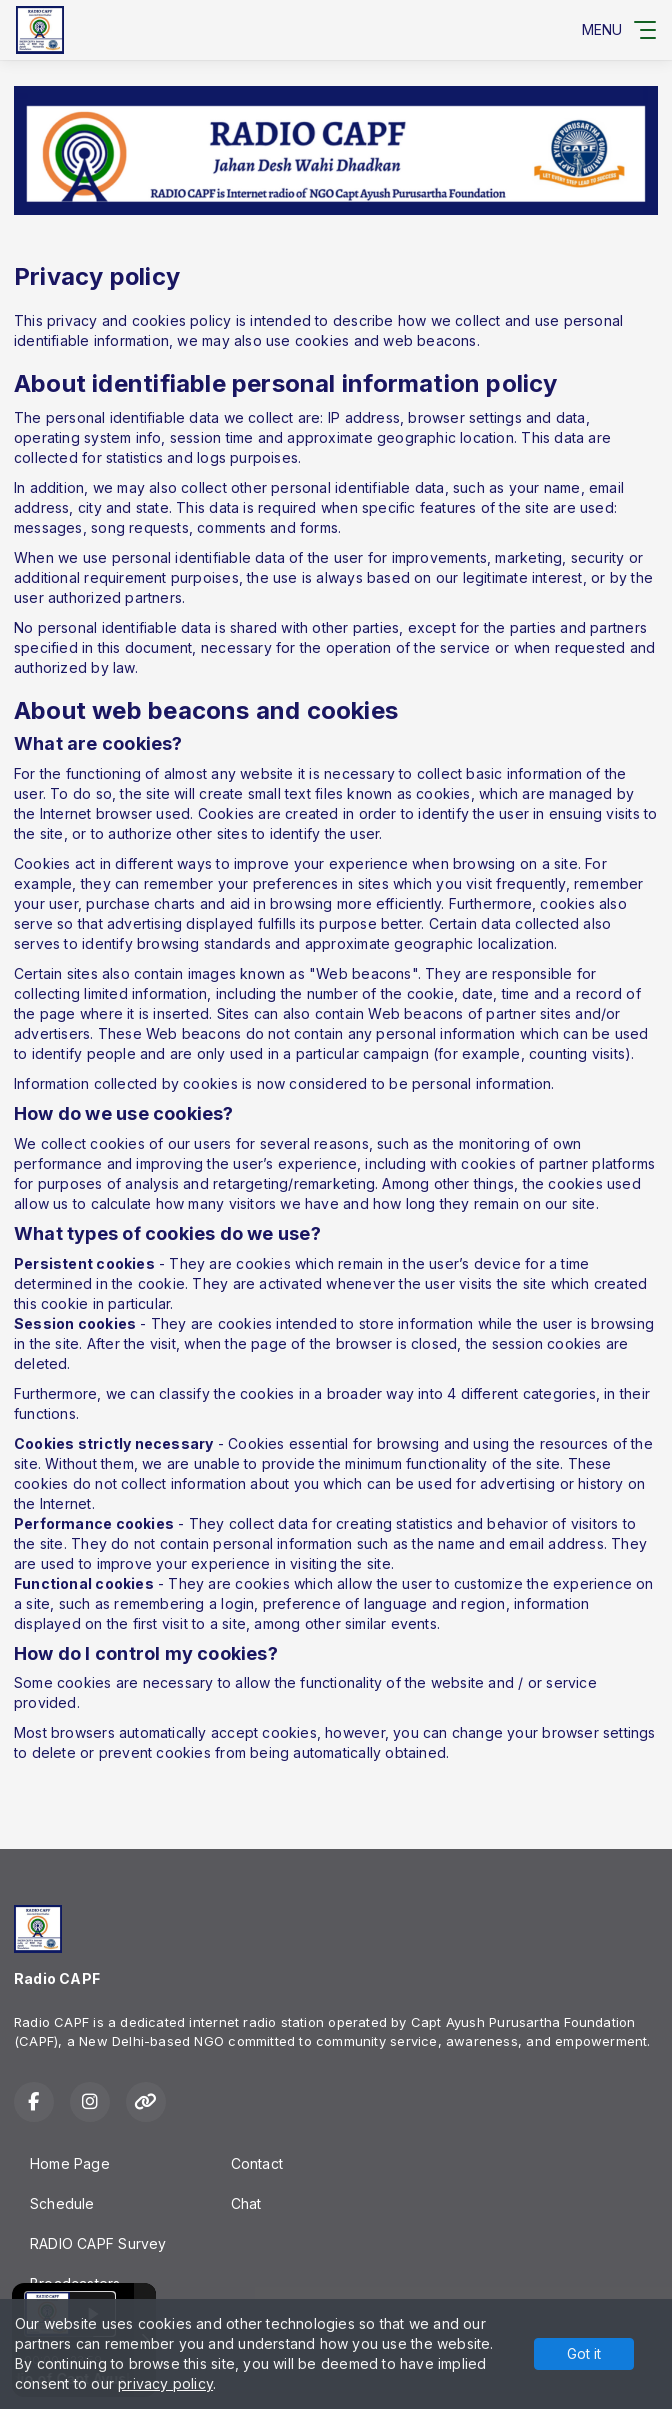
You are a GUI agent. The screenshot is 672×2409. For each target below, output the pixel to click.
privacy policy (165, 2383)
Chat (246, 2203)
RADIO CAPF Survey (98, 2243)
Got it (584, 2353)
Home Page (70, 2163)
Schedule (62, 2203)
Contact (257, 2163)
